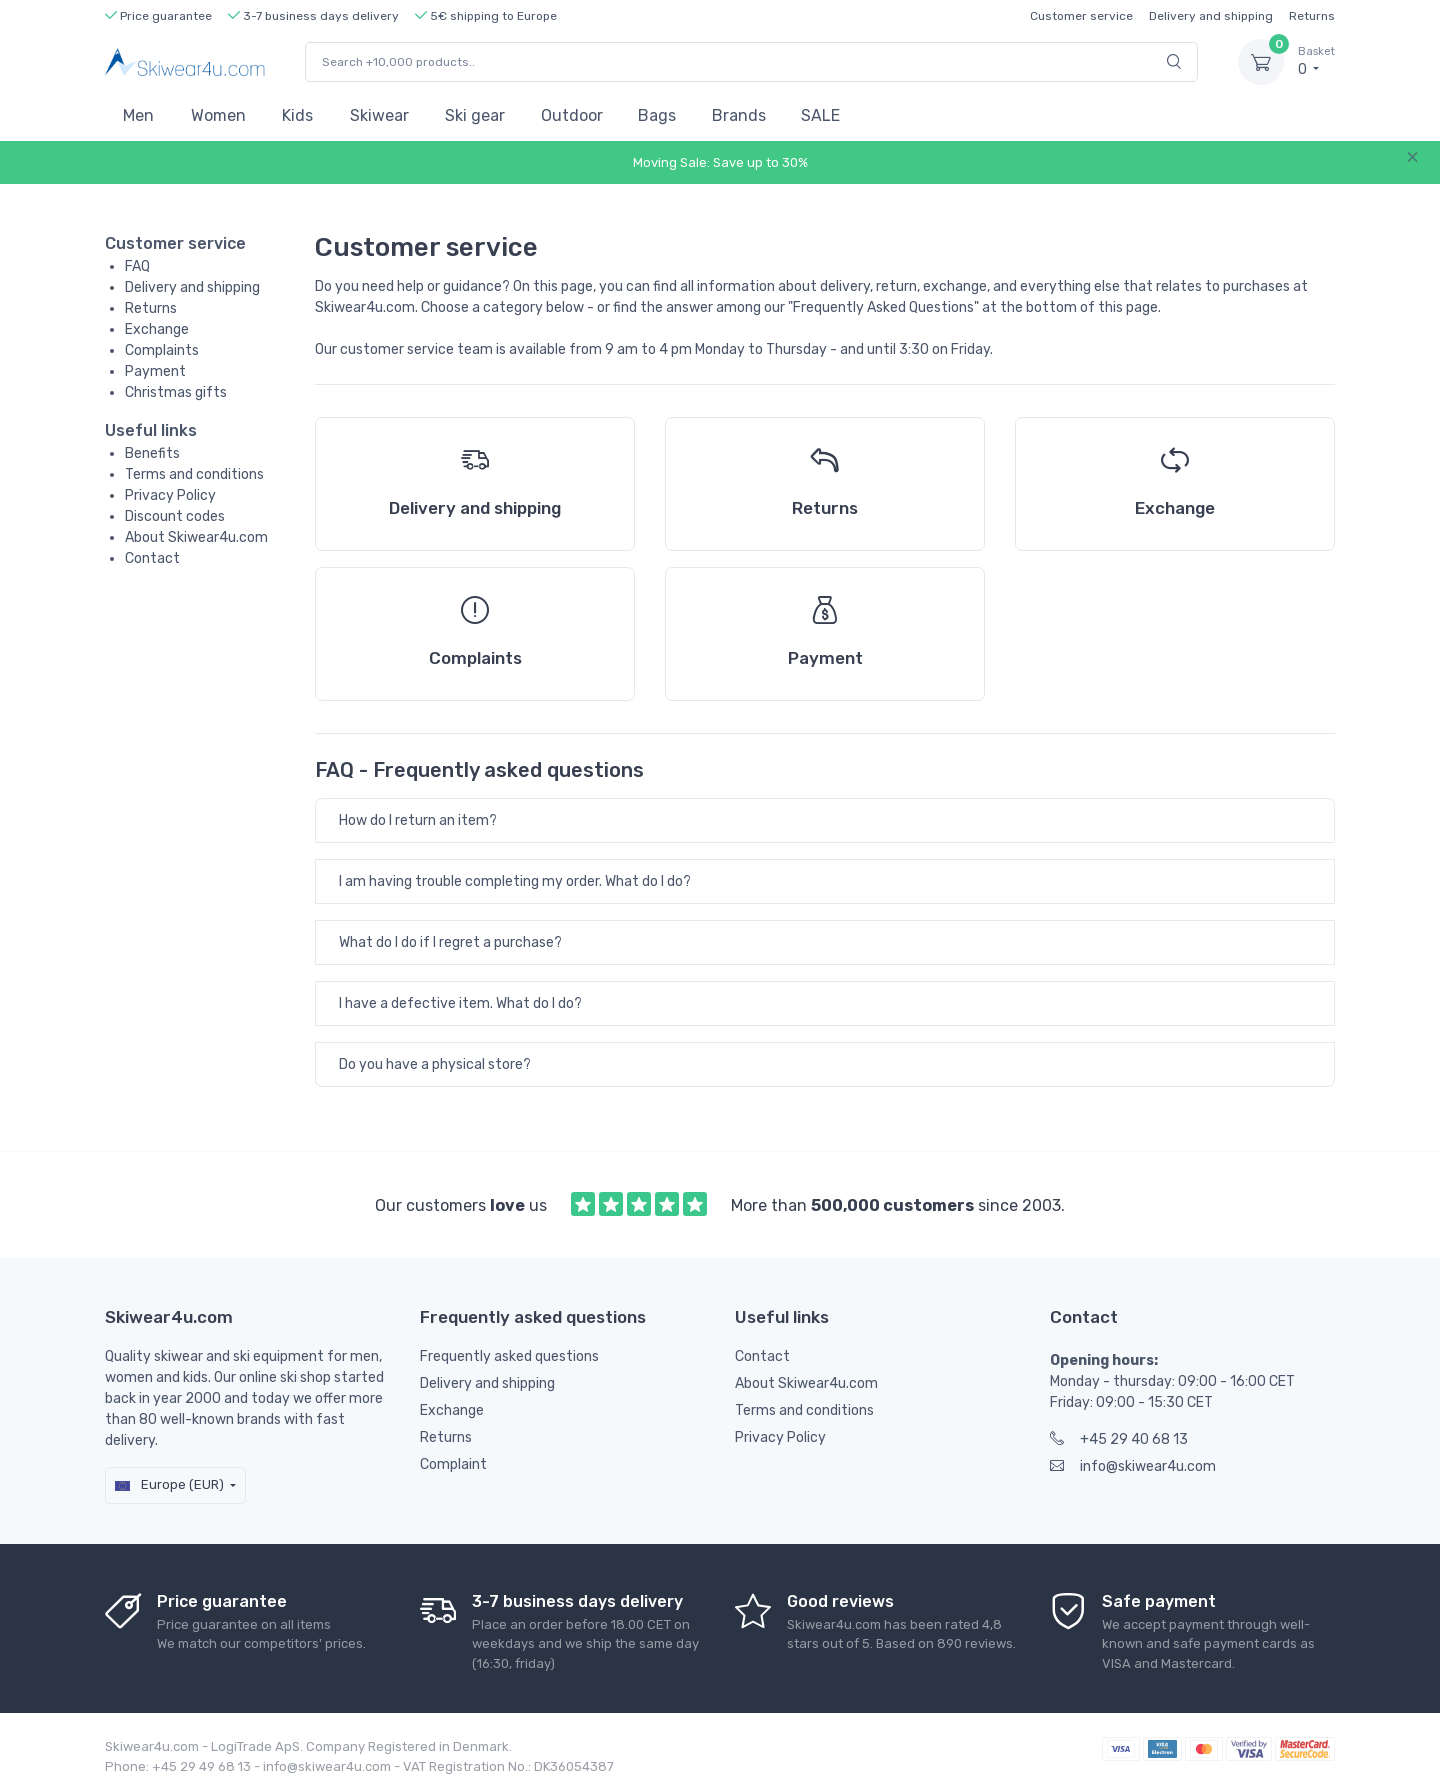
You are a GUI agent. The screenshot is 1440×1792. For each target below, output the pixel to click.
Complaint (453, 1464)
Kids (297, 115)
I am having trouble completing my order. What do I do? (515, 881)
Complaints (162, 350)
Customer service (1081, 16)
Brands (739, 115)
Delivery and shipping (1211, 16)
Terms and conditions (194, 474)
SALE (820, 115)
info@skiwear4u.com (1133, 1466)
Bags (657, 115)
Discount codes (175, 516)
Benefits (152, 453)
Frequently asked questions (509, 1356)
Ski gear (475, 115)
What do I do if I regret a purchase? (450, 942)
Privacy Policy (170, 495)
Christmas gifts (176, 392)
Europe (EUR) (169, 1484)
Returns (1312, 16)
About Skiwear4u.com (196, 537)
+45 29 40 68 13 (1119, 1439)
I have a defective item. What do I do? (460, 1003)
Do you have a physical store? (435, 1064)
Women (218, 115)
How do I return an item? (418, 820)
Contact (152, 558)
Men (138, 115)
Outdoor (572, 115)
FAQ (137, 266)
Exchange (157, 329)
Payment (155, 371)
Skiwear (379, 115)
